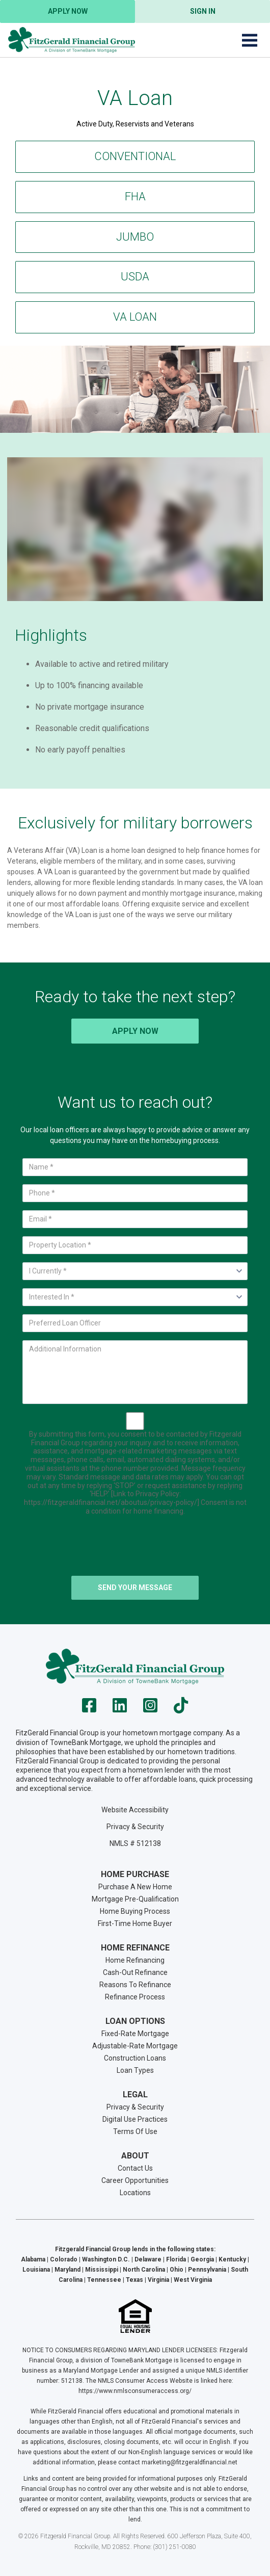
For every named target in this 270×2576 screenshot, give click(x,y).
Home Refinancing (135, 1960)
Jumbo (135, 236)
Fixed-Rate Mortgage (135, 2033)
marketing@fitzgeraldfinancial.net (189, 2462)
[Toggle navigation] (249, 40)
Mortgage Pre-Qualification (135, 1899)
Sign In (202, 11)
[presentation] (135, 1548)
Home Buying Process (135, 1911)
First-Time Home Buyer (135, 1923)
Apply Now (68, 11)
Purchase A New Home (135, 1887)
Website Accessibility (135, 1810)
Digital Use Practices (135, 2119)
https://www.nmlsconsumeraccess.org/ (135, 2391)
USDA (135, 276)
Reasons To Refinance (135, 1985)
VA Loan (135, 316)
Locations (135, 2193)
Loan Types (135, 2070)
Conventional (135, 156)
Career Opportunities (135, 2180)
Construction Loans (135, 2058)
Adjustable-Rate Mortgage (135, 2046)
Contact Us (135, 2168)
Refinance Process (135, 1997)
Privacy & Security (135, 1827)
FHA (135, 196)
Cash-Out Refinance (135, 1972)
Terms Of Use (135, 2131)
